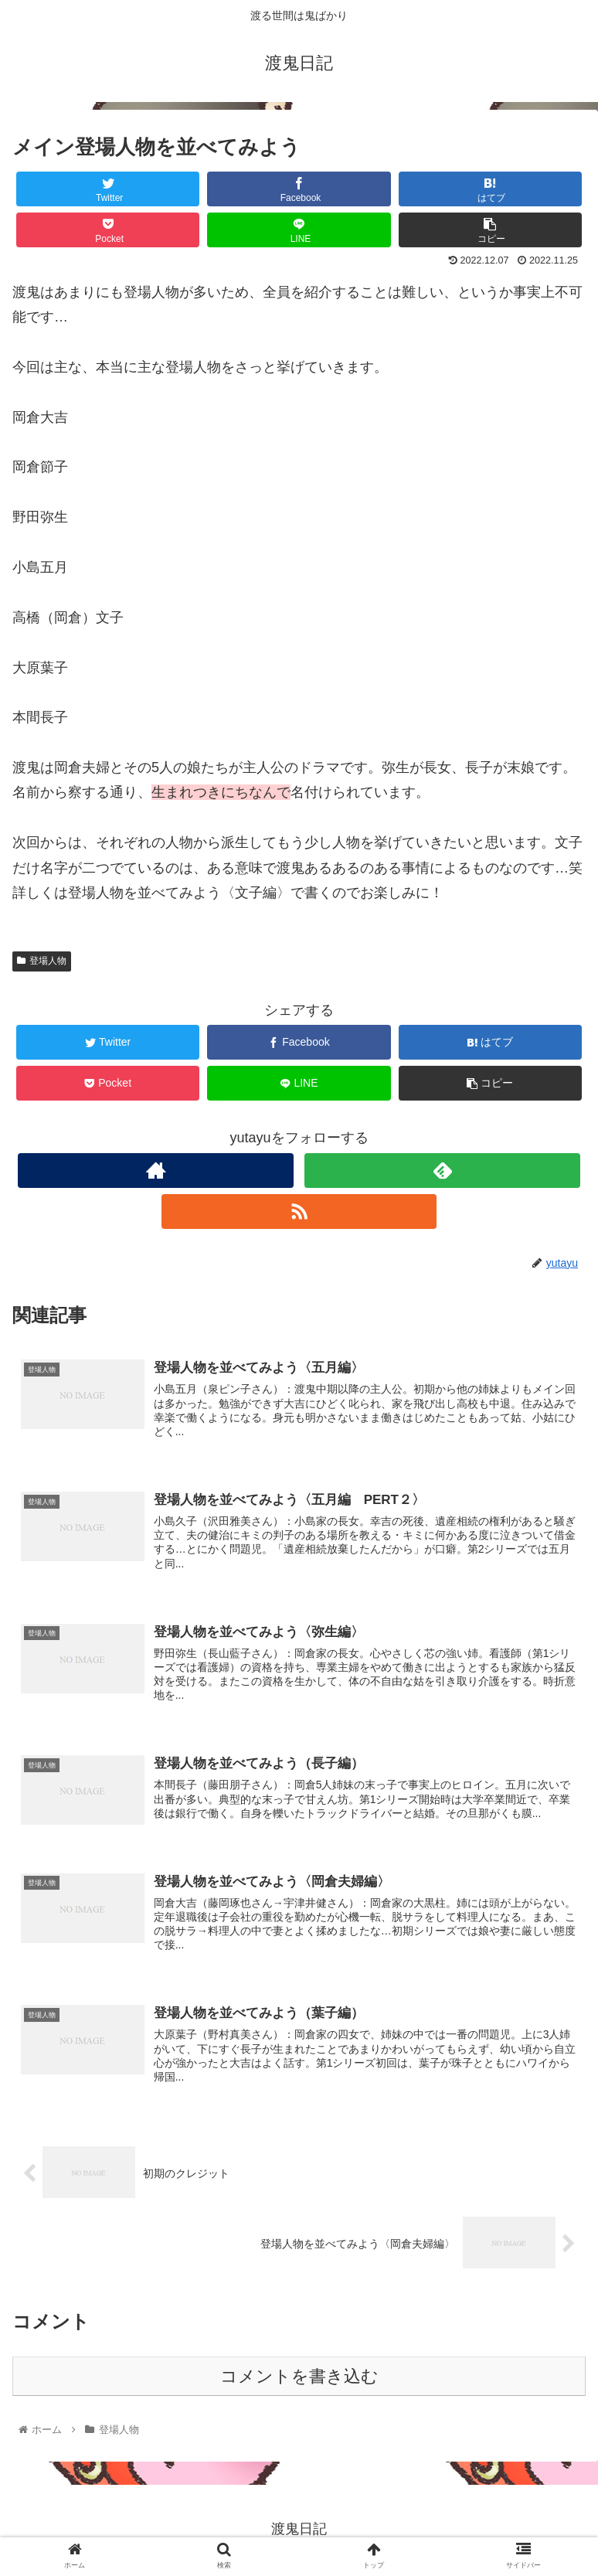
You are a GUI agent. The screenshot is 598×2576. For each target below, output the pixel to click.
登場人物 (41, 960)
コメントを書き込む (299, 2378)
